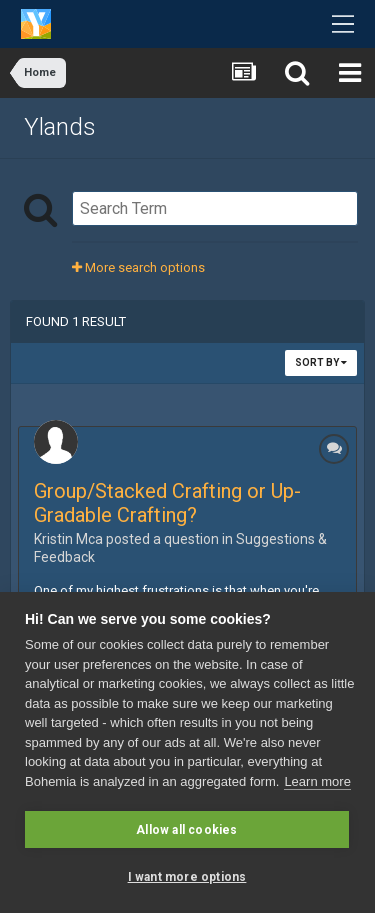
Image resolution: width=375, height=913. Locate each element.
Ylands (60, 127)
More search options (138, 267)
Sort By (321, 362)
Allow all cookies (186, 830)
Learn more (317, 781)
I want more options (187, 877)
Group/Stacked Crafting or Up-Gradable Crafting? (167, 503)
